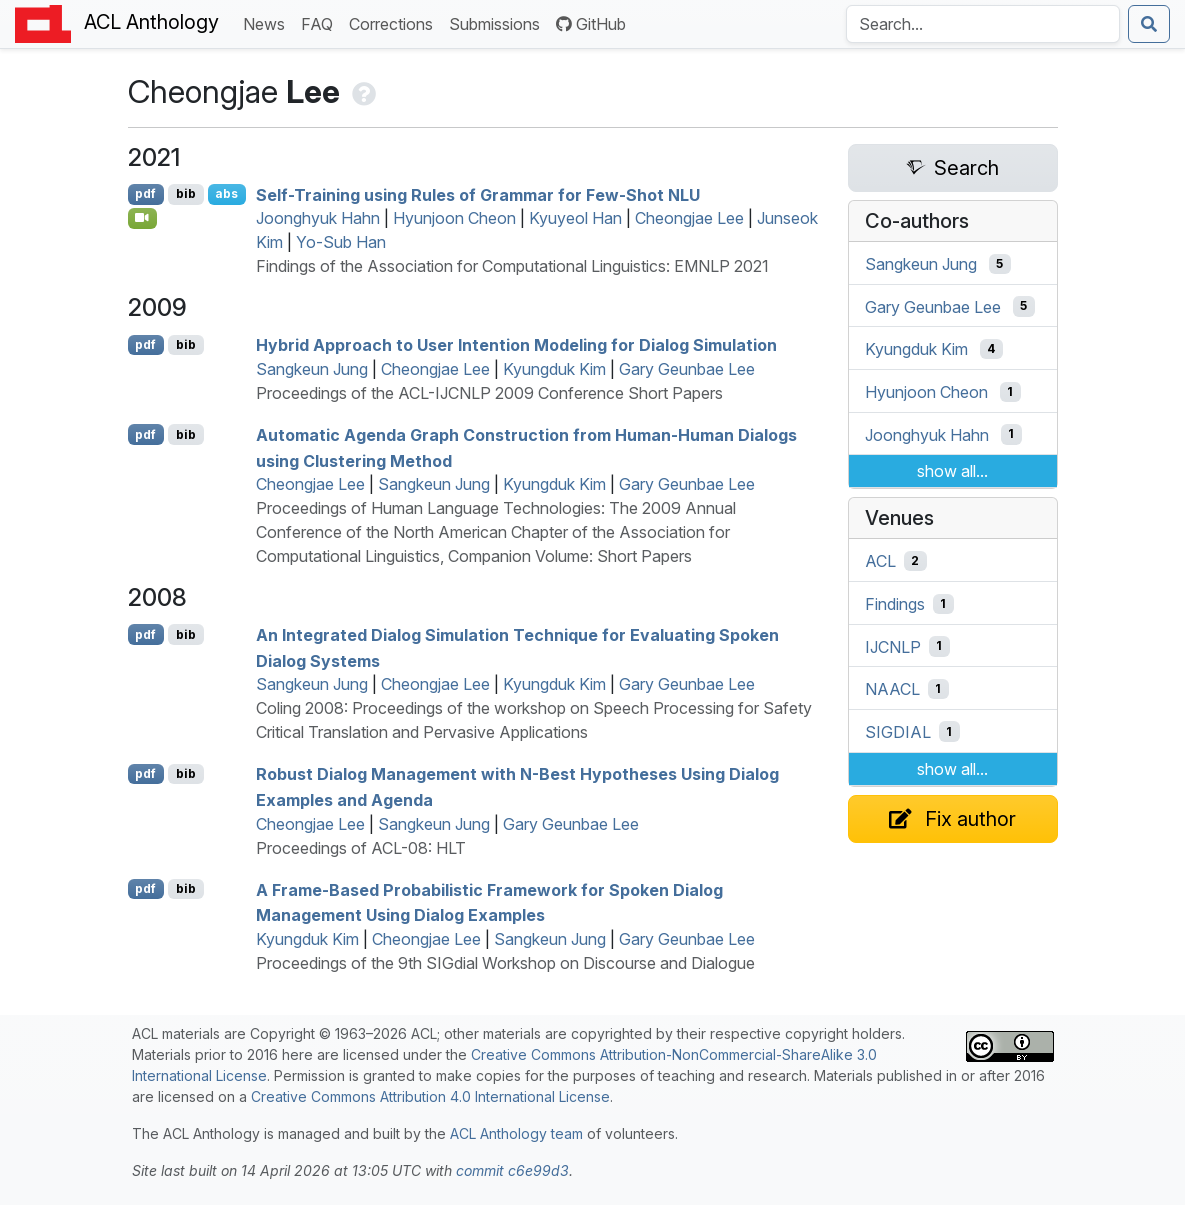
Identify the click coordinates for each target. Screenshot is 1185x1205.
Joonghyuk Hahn (318, 218)
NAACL (892, 689)
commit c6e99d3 (512, 1170)
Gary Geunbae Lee (687, 369)
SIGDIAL (898, 732)
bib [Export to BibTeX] (186, 193)
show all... (952, 471)
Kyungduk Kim (554, 369)
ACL (880, 561)
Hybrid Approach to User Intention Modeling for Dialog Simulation (516, 345)
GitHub (591, 24)
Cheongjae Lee (689, 218)
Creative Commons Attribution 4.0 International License (430, 1096)
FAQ (321, 22)
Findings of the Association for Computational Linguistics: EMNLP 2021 (512, 266)
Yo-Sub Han (341, 242)
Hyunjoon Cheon (454, 218)
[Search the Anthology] (983, 24)
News (268, 22)
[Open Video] (143, 218)
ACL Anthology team (516, 1133)
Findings (895, 604)
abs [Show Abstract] (226, 193)
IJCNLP (893, 646)
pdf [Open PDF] (145, 193)
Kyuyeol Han (575, 218)
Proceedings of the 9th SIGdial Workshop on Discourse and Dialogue (505, 963)
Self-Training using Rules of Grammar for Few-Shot (478, 194)
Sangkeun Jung (312, 369)
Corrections (395, 22)
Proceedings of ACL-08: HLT (361, 848)
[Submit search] (1149, 24)
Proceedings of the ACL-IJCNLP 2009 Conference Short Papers (489, 393)
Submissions (498, 22)
